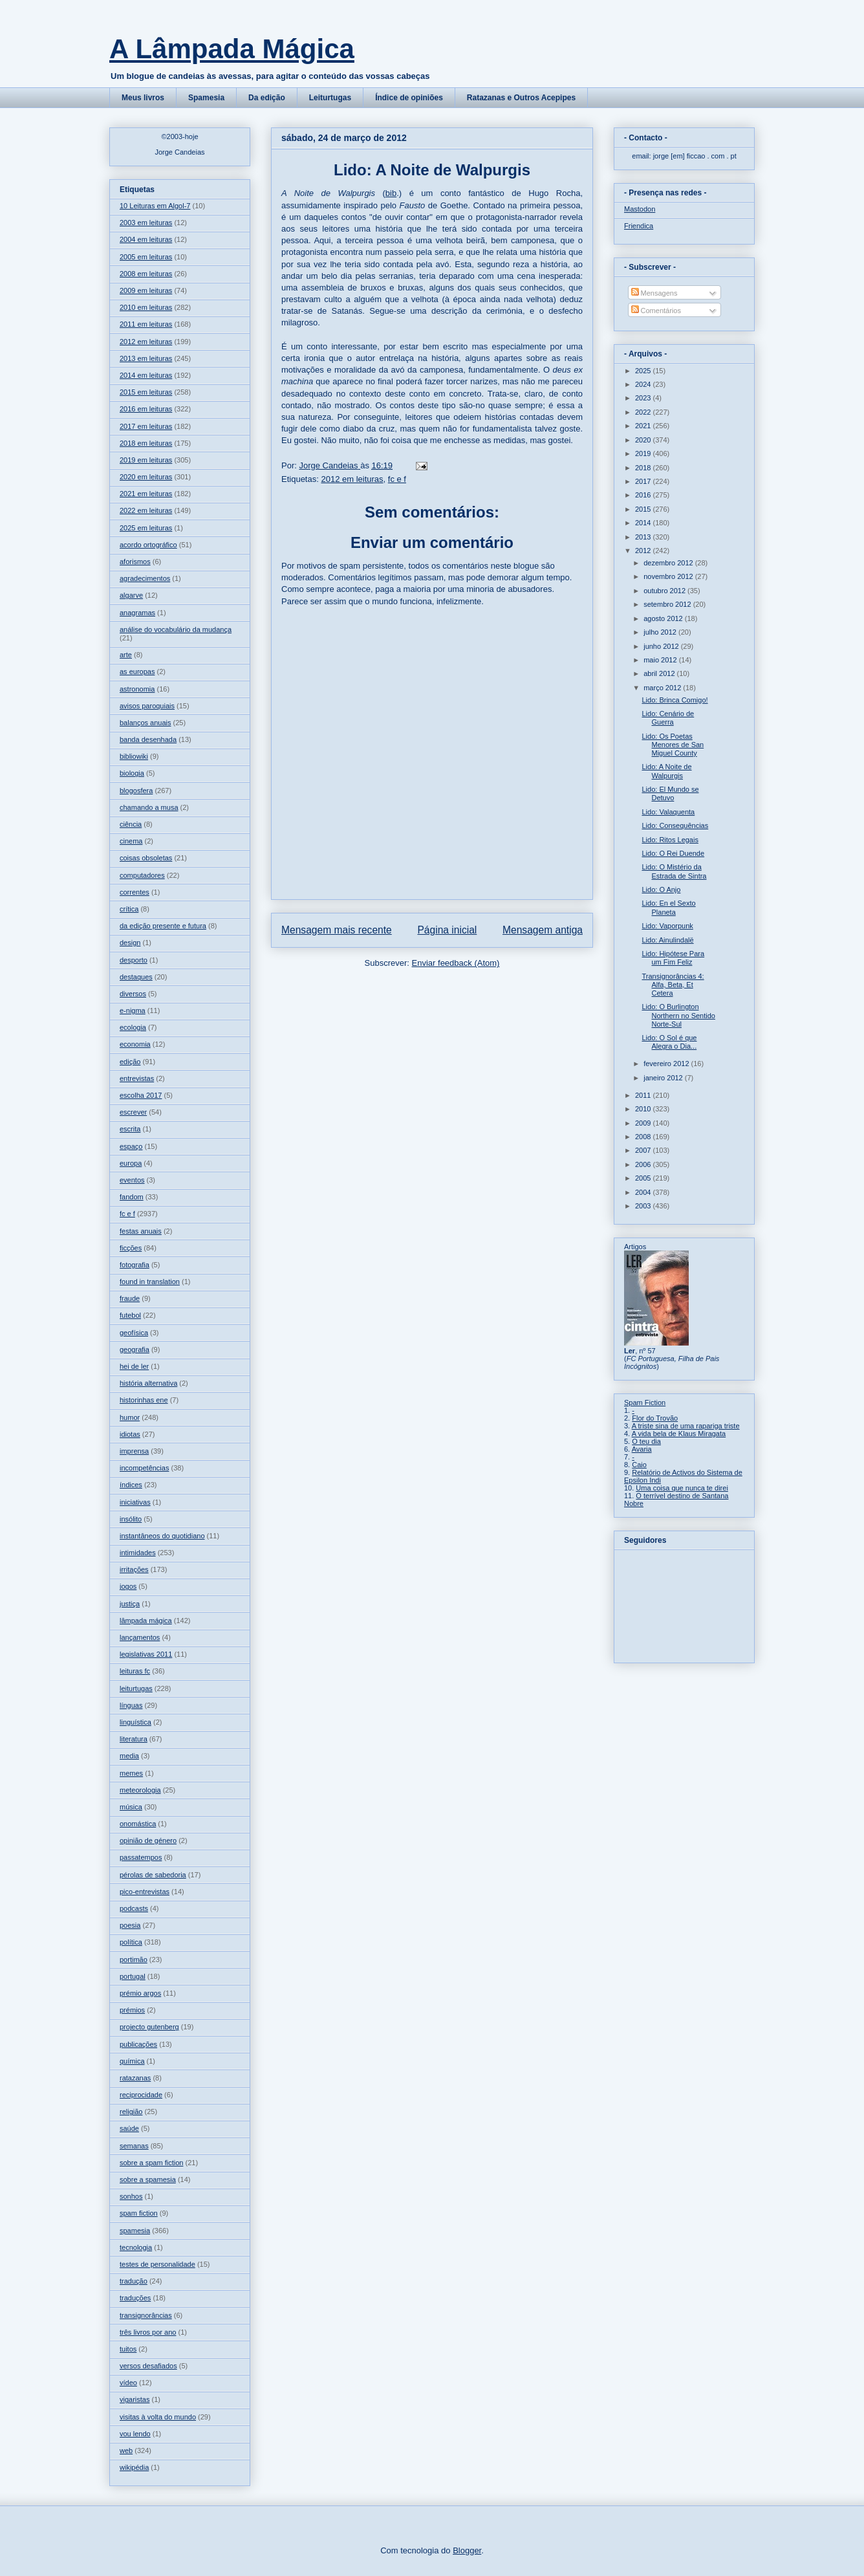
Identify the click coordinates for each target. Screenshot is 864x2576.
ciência (131, 824)
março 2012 (663, 688)
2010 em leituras (146, 307)
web (126, 2450)
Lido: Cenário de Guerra (668, 718)
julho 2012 (660, 632)
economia (135, 1044)
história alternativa (148, 1383)
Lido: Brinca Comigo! (674, 700)
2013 (644, 537)
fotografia (134, 1265)
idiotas (130, 1434)
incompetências (144, 1468)
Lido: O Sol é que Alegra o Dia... (669, 1042)
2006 (644, 1164)
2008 (644, 1137)
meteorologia (140, 1790)
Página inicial (447, 929)
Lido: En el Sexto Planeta (668, 907)
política (131, 1942)
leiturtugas (136, 1688)
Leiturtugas (330, 97)
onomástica (138, 1824)
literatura (133, 1739)
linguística (135, 1722)
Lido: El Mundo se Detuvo (670, 793)
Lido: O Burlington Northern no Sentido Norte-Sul (678, 1015)
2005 (644, 1178)
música (131, 1807)
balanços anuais (145, 722)
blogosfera (136, 790)
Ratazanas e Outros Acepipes (521, 97)
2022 (644, 412)
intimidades (138, 1552)
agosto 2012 (664, 618)
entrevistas (137, 1078)
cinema (131, 841)
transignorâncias (146, 2315)
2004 (644, 1192)
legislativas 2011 (146, 1654)
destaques (136, 977)
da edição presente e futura (163, 926)
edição (130, 1061)
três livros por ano (148, 2332)
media (129, 1756)
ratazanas (135, 2078)
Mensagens (654, 293)
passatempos (141, 1857)
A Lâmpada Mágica (231, 49)
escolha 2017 (141, 1095)
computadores (142, 875)
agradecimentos (145, 578)
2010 (644, 1109)
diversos (133, 994)
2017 (644, 481)
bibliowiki (134, 756)
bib (390, 193)
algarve (131, 595)
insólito (131, 1519)
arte (126, 655)
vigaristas (134, 2399)
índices (131, 1485)
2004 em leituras (146, 239)
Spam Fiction (644, 1402)
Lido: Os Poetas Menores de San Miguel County (673, 744)
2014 (644, 523)
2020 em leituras (146, 477)
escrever (133, 1112)
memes (131, 1773)
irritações (134, 1569)
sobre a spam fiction (151, 2163)
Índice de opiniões (409, 97)
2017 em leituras (146, 426)
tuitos (128, 2349)
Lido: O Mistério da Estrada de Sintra (674, 871)
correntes (134, 892)
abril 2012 (659, 673)
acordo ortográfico (148, 545)
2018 (644, 468)
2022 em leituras (146, 510)
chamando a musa (149, 807)
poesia (130, 1925)
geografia (134, 1349)
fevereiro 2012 (667, 1063)
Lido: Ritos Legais (670, 840)
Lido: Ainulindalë (667, 940)
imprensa (134, 1451)
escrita (130, 1129)
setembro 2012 (668, 604)
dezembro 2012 (669, 563)
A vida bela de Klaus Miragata (679, 1433)
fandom (132, 1197)
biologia (132, 773)
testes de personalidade (157, 2264)
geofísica (134, 1333)
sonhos (131, 2196)
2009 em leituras (146, 290)
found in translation (150, 1281)
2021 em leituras (146, 493)
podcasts (134, 1908)
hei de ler (134, 1366)
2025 (644, 371)
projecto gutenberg (149, 2027)
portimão (133, 1959)
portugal (133, 1976)
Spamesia (206, 97)
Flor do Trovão (655, 1418)
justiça (130, 1604)
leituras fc (135, 1671)
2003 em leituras (146, 222)
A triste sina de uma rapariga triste (686, 1426)
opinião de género (148, 1840)
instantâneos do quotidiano (162, 1536)
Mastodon (639, 209)
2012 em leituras (352, 479)
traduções (135, 2298)
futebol (130, 1315)
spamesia (135, 2230)
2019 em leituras (146, 460)
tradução (133, 2281)
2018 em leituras (146, 443)
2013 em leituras (146, 358)
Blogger (467, 2550)
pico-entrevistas (144, 1891)
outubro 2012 (665, 591)
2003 (644, 1206)
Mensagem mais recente (336, 929)
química (132, 2061)
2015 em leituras (146, 392)
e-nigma (133, 1010)
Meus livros (143, 97)
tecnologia (136, 2247)
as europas (137, 671)
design (130, 942)
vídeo (128, 2382)
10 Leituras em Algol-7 (155, 206)
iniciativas (135, 1502)
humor (130, 1417)
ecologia (133, 1027)
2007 (644, 1150)
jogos (128, 1586)
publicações (138, 2044)
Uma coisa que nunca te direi (682, 1488)
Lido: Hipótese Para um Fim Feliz (673, 958)
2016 (644, 495)
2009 (644, 1123)
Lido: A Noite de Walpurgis (666, 771)
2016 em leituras (146, 409)
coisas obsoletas (146, 858)
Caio (639, 1464)
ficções (131, 1248)
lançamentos (140, 1637)
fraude (130, 1298)
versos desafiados (148, 2366)
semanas (134, 2146)
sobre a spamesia (148, 2179)
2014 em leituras (146, 375)
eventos (132, 1180)
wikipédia (134, 2467)
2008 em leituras (146, 274)
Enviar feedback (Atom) (456, 963)
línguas (131, 1705)
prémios (132, 2010)
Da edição (266, 97)
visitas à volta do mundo (158, 2417)
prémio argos (140, 1993)
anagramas (137, 613)
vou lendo (135, 2434)
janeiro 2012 (664, 1078)
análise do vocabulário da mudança (176, 629)
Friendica (638, 226)
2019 (644, 453)
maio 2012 (660, 660)
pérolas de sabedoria (153, 1875)
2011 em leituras (146, 324)
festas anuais (141, 1231)
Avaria (642, 1449)
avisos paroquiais (147, 706)
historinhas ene (144, 1400)
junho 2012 (662, 646)
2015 (644, 509)
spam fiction (139, 2213)
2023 (644, 398)
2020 (644, 440)
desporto (133, 960)
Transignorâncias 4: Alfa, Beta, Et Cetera (673, 984)
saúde (129, 2128)
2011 (644, 1095)
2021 (644, 426)
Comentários (656, 310)
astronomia (137, 689)
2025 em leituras (146, 528)
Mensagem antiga (542, 929)
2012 (644, 550)
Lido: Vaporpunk (667, 926)
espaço (131, 1146)
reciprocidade (141, 2095)
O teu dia (646, 1441)
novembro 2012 (669, 576)
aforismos (135, 561)
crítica (129, 909)
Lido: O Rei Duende (673, 853)
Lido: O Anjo (661, 889)
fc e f (397, 479)
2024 (644, 384)
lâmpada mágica (146, 1620)
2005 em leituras (146, 257)
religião (131, 2111)
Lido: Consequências (675, 825)
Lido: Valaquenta (668, 812)
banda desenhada (148, 739)
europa (131, 1163)
